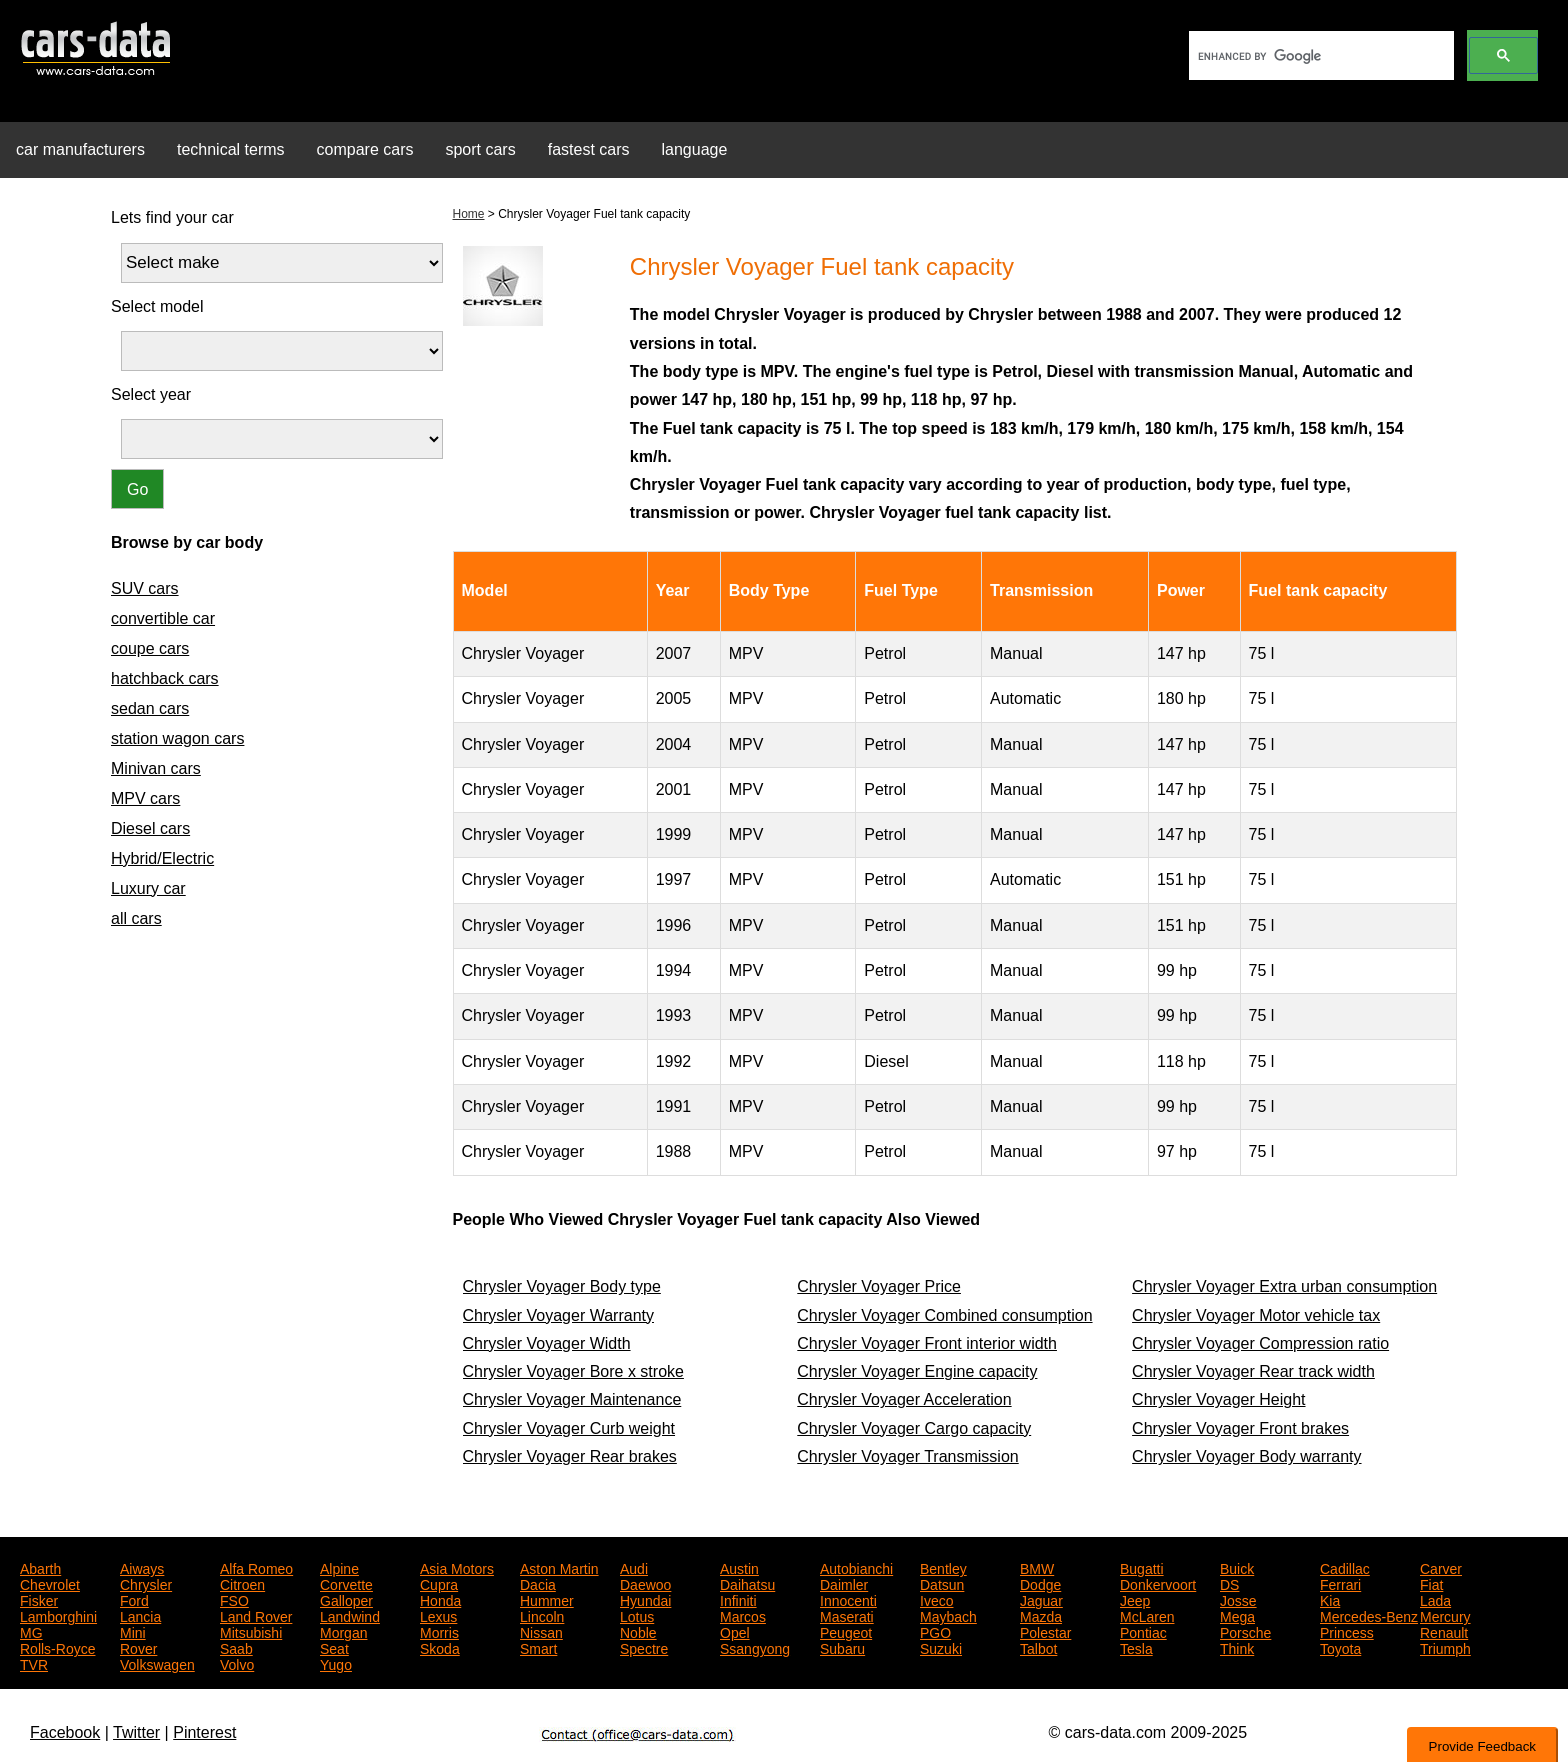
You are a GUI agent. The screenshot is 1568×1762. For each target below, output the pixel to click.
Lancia (140, 1615)
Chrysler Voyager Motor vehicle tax (1256, 1315)
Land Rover (256, 1615)
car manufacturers (80, 149)
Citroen (242, 1583)
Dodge (1040, 1583)
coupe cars (150, 648)
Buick (1237, 1567)
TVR (34, 1663)
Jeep (1135, 1599)
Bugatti (1142, 1567)
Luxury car (148, 888)
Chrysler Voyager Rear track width (1253, 1371)
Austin (739, 1567)
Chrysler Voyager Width (547, 1343)
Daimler (844, 1583)
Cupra (439, 1583)
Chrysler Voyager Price (879, 1286)
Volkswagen (157, 1663)
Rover (138, 1647)
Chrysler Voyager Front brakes (1240, 1428)
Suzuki (941, 1647)
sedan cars (150, 708)
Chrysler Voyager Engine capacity (917, 1371)
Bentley (943, 1567)
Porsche (1245, 1631)
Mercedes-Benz (1369, 1615)
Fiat (1431, 1583)
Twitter (136, 1732)
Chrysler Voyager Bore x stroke (573, 1371)
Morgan (343, 1631)
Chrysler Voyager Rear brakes (570, 1456)
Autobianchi (856, 1567)
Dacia (538, 1583)
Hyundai (645, 1599)
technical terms (231, 149)
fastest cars (589, 149)
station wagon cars (177, 738)
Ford (134, 1599)
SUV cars (145, 588)
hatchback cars (165, 678)
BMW (1037, 1567)
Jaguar (1041, 1599)
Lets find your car (172, 217)
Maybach (948, 1615)
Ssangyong (755, 1647)
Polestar (1045, 1631)
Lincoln (542, 1615)
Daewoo (645, 1583)
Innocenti (848, 1599)
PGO (935, 1631)
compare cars (365, 149)
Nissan (541, 1631)
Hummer (547, 1599)
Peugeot (846, 1631)
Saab (236, 1647)
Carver (1441, 1567)
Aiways (142, 1567)
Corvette (346, 1583)
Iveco (936, 1599)
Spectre (644, 1647)
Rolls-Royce (57, 1647)
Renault (1444, 1631)
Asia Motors (457, 1567)
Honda (440, 1599)
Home (469, 214)
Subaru (842, 1647)
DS (1229, 1583)
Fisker (39, 1599)
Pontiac (1143, 1631)
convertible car (163, 618)
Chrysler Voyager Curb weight (569, 1428)
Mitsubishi (251, 1631)
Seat (334, 1647)
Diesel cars (150, 828)
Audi (634, 1567)
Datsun (942, 1583)
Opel (735, 1631)
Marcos (743, 1615)
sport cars (480, 149)
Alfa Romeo (256, 1567)
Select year (151, 394)
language (695, 149)
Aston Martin (559, 1567)
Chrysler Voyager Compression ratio (1260, 1343)
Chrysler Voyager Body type (562, 1286)
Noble (638, 1631)
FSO (234, 1599)
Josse (1238, 1599)
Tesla (1136, 1647)
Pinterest (204, 1732)
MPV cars (145, 798)
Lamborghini (58, 1615)
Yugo (336, 1663)
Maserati (847, 1615)
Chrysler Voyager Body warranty (1246, 1456)
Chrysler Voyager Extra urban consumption (1284, 1286)
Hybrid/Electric (162, 858)
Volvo (237, 1663)
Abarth (40, 1567)
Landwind (350, 1615)
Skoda (440, 1647)
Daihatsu (747, 1583)
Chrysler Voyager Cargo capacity (914, 1428)
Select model (157, 306)
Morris (439, 1631)
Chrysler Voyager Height (1218, 1399)
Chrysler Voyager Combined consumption (944, 1315)
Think (1237, 1647)
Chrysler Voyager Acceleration (904, 1399)
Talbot (1038, 1647)
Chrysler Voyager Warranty (558, 1315)
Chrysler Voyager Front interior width (927, 1343)
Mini (133, 1631)
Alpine (339, 1567)
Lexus (438, 1615)
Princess (1347, 1631)
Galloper (346, 1599)
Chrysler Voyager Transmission (907, 1456)
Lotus (637, 1615)
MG (31, 1631)
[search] (1319, 56)
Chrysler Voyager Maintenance (572, 1399)
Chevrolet (50, 1583)
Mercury (1445, 1615)
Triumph (1445, 1647)
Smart (538, 1647)
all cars (136, 918)
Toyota (1340, 1647)
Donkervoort (1158, 1583)
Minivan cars (156, 768)
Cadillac (1345, 1567)
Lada (1435, 1599)
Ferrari (1340, 1583)
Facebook (65, 1732)
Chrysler (146, 1583)
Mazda (1041, 1615)
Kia (1330, 1599)
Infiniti (738, 1599)
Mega (1237, 1615)
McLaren (1147, 1615)
